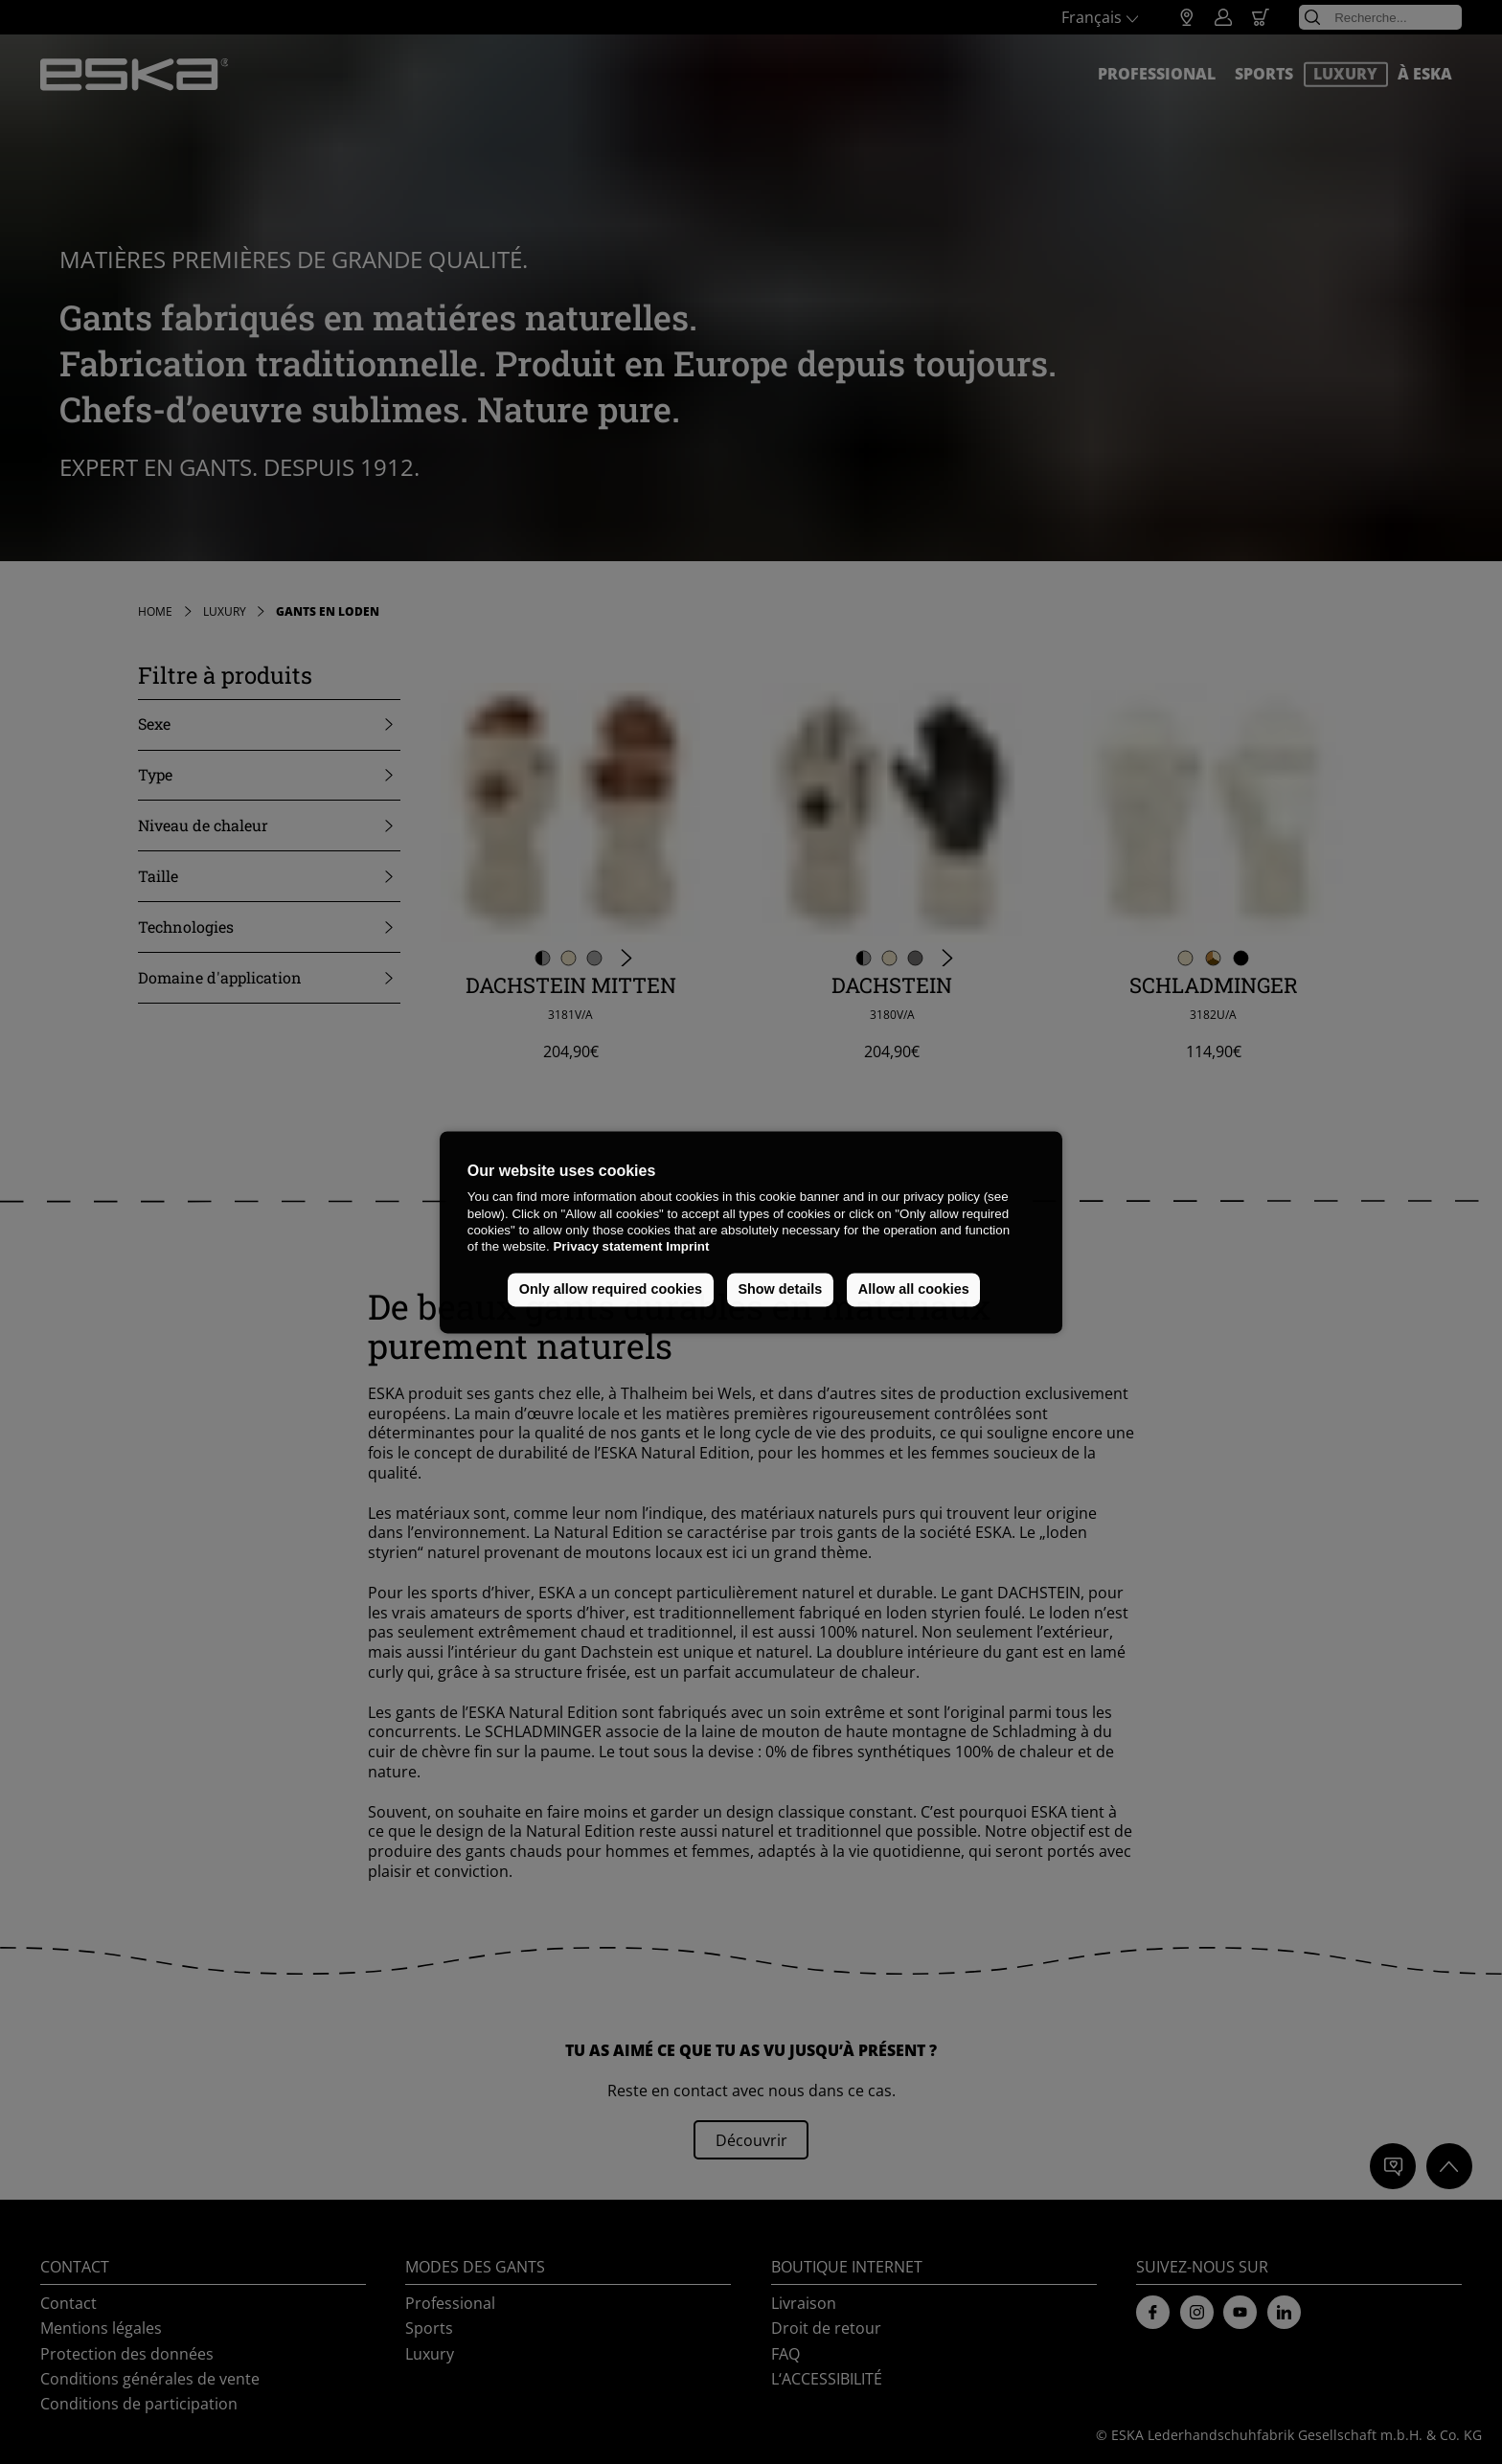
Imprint (687, 1247)
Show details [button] (780, 1290)
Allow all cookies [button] (913, 1290)
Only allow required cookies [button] (610, 1290)
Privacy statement (607, 1247)
